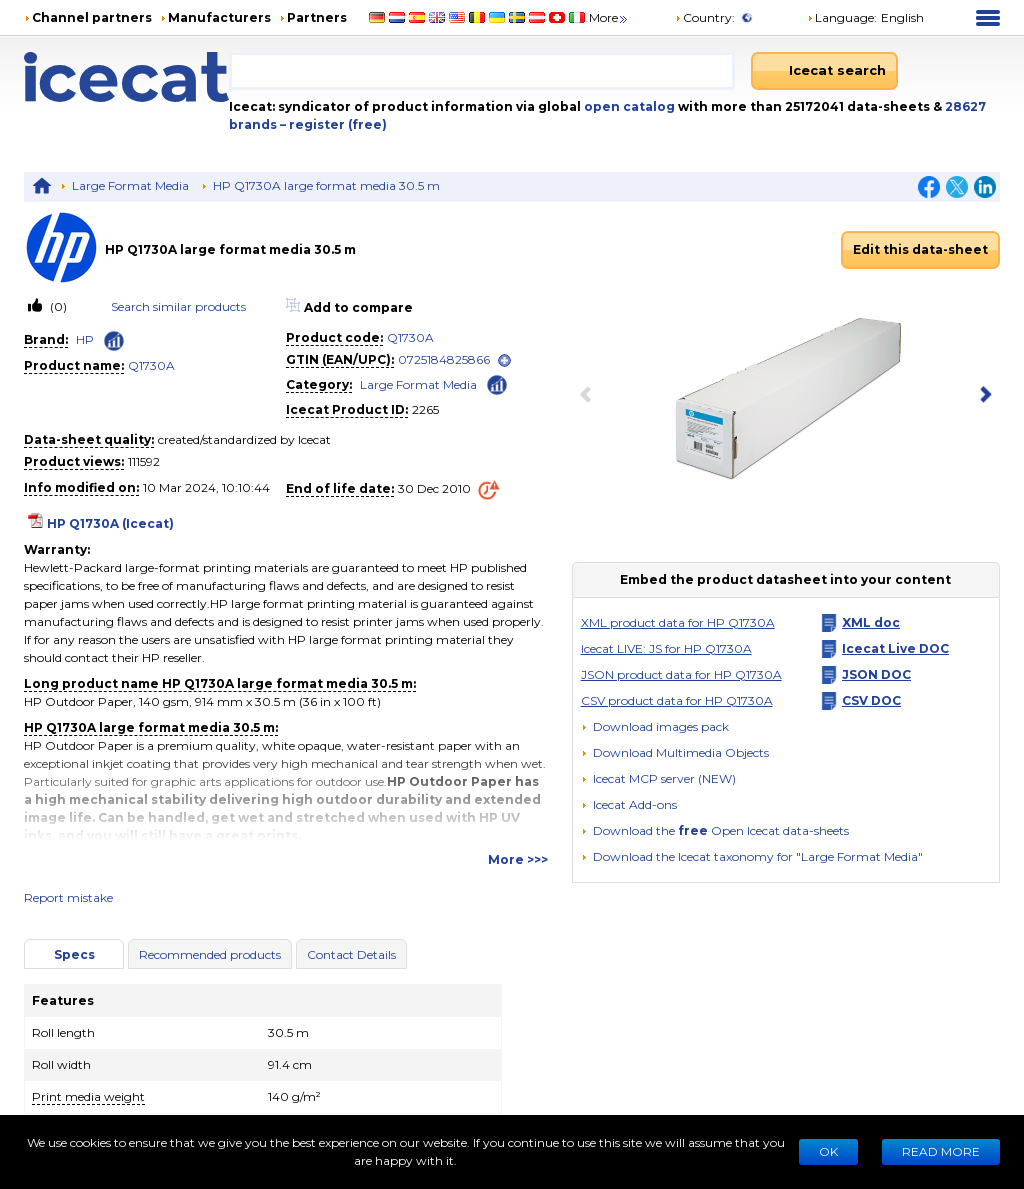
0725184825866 (444, 359)
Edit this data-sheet (920, 249)
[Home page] (126, 77)
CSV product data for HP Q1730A (677, 700)
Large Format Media (130, 185)
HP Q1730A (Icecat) (110, 523)
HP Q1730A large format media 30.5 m (326, 185)
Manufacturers (219, 17)
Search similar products (178, 306)
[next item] (982, 396)
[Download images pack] (655, 727)
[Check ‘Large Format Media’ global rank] (497, 383)
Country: (705, 17)
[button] (675, 752)
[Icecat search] (824, 71)
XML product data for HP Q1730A (678, 622)
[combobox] (482, 71)
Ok (828, 1151)
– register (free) (333, 124)
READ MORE (941, 1151)
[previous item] (590, 396)
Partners (317, 17)
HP (85, 339)
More (609, 17)
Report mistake (68, 897)
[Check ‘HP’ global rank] (114, 341)
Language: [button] (842, 17)
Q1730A (151, 365)
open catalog (628, 106)
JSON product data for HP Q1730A (681, 674)
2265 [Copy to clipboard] (425, 409)
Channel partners (92, 17)
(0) (57, 306)
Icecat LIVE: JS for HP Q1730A (666, 648)
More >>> (518, 859)
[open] (504, 360)
